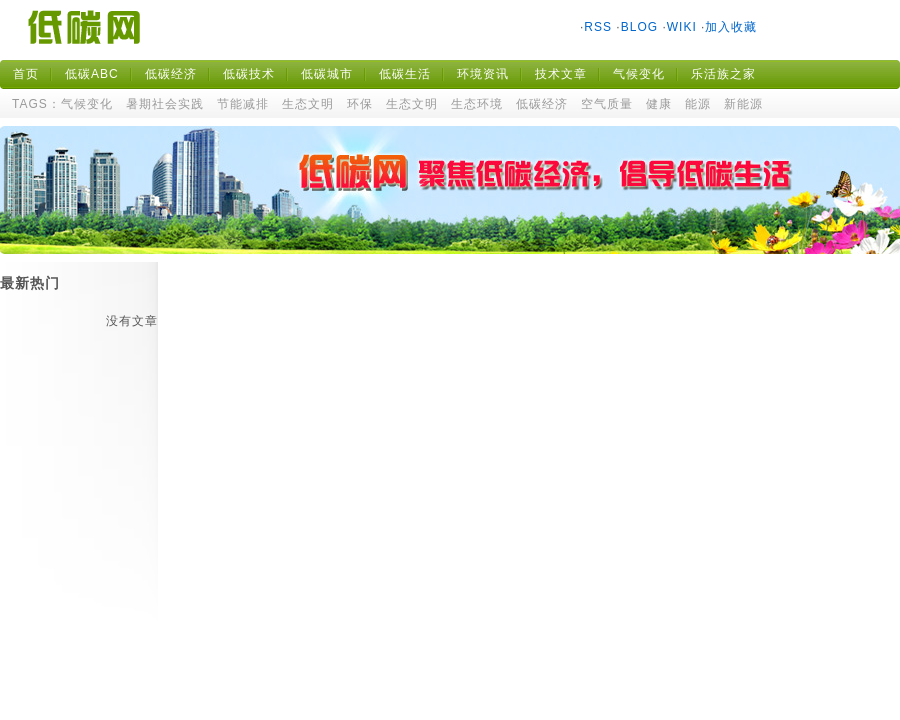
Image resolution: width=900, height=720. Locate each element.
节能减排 (243, 104)
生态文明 (308, 104)
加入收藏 (731, 27)
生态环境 (477, 104)
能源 (698, 104)
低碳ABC (92, 74)
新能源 (743, 104)
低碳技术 (249, 74)
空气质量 (607, 104)
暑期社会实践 (165, 104)
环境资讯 (483, 74)
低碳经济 (171, 74)
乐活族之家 (723, 74)
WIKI (682, 27)
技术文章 (561, 74)
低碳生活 (405, 74)
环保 (360, 104)
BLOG (639, 27)
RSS (598, 27)
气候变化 (639, 74)
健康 (659, 104)
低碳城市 (327, 74)
